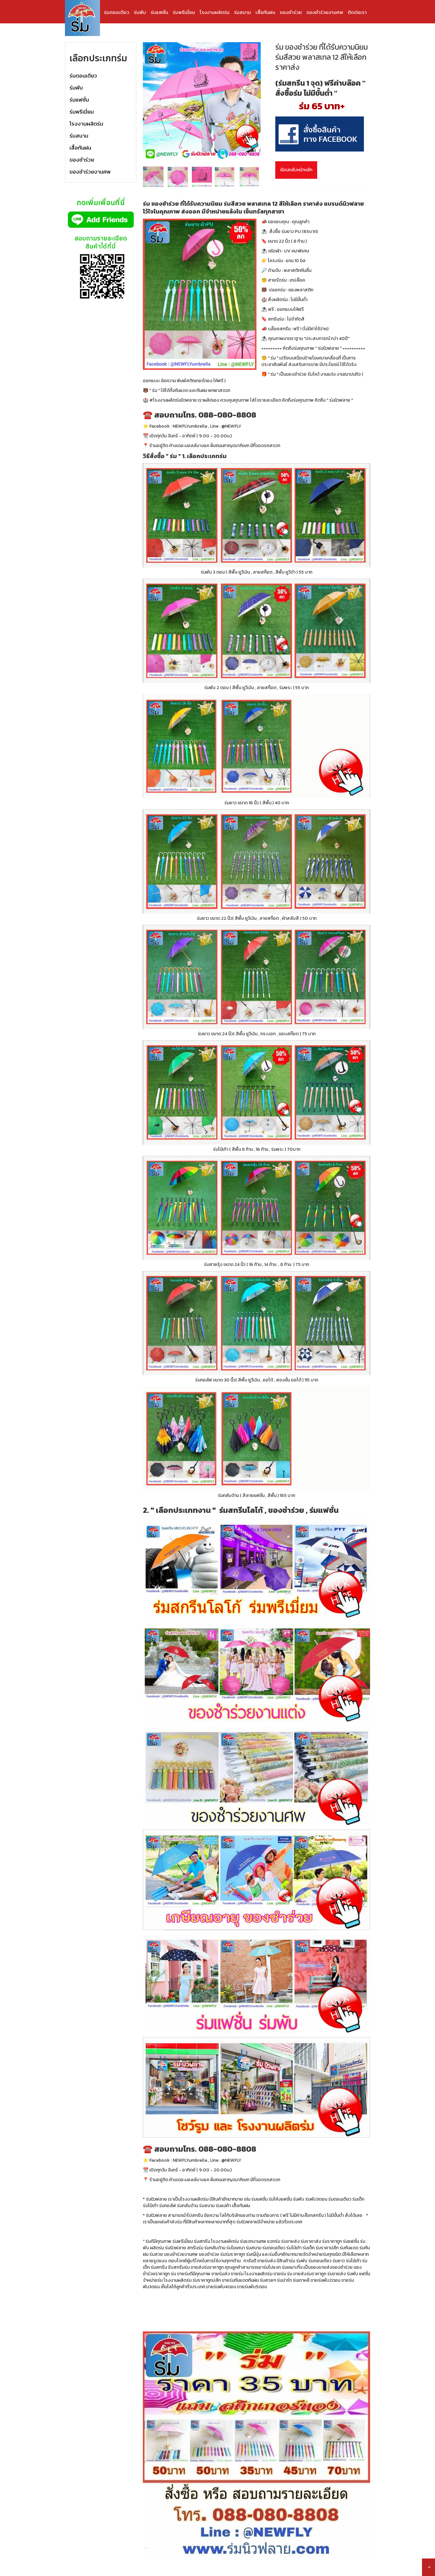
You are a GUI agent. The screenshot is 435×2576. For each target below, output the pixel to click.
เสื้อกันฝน (265, 12)
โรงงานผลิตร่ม (215, 12)
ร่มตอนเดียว (116, 12)
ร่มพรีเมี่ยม (184, 12)
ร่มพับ (140, 12)
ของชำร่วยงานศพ (324, 12)
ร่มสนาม (242, 12)
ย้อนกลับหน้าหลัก (296, 169)
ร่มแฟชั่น (159, 12)
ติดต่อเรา (357, 12)
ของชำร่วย (291, 12)
